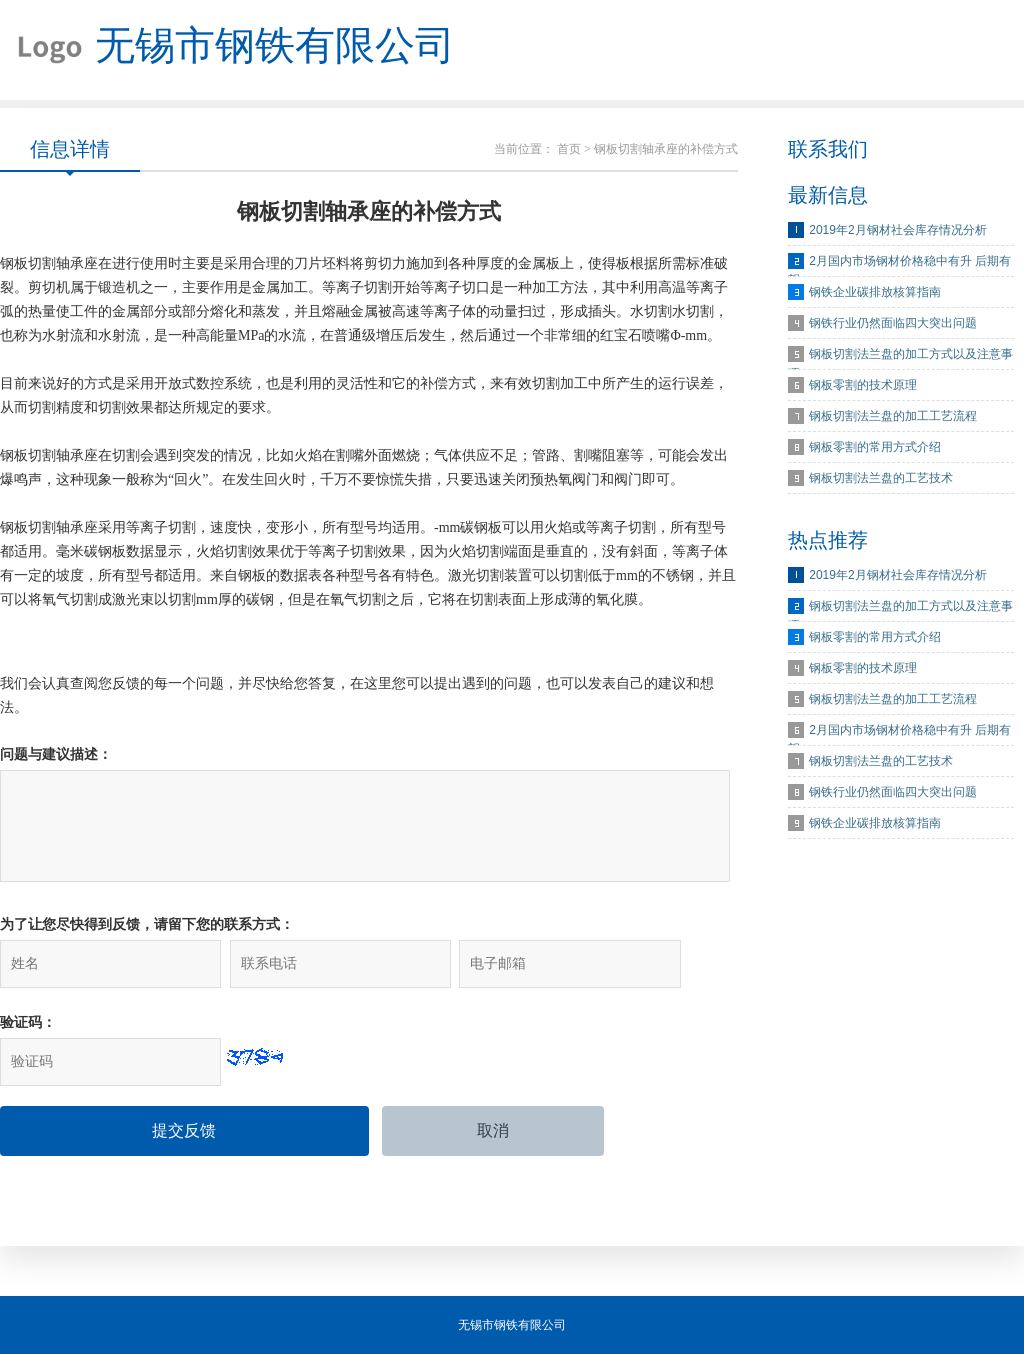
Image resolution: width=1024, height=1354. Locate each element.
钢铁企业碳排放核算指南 (875, 292)
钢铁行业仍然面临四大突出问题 (893, 323)
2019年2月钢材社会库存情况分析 (897, 230)
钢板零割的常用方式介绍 (875, 447)
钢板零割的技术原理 (863, 385)
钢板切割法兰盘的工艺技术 (881, 478)
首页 (569, 149)
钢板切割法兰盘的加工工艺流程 (893, 416)
